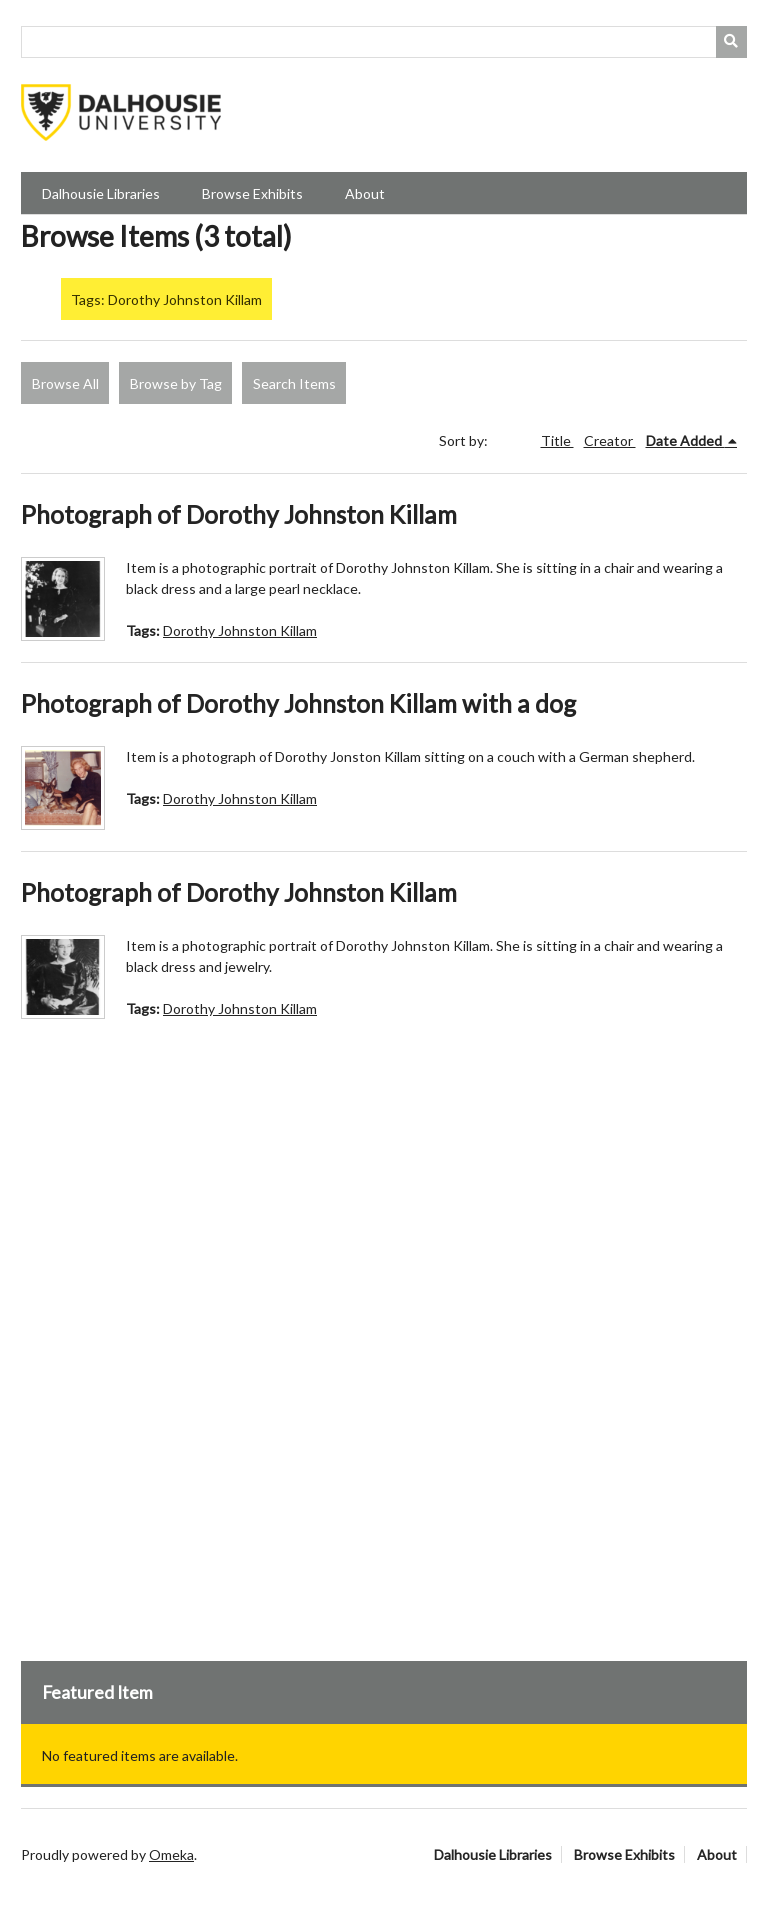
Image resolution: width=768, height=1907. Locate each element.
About (365, 193)
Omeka (171, 1854)
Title (557, 440)
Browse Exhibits (252, 193)
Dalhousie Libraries (101, 193)
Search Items (294, 383)
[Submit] (732, 42)
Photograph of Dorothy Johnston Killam (239, 514)
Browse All (65, 383)
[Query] (384, 42)
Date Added (685, 440)
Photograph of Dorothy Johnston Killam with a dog (298, 703)
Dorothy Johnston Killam (240, 630)
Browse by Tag (176, 383)
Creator (610, 440)
